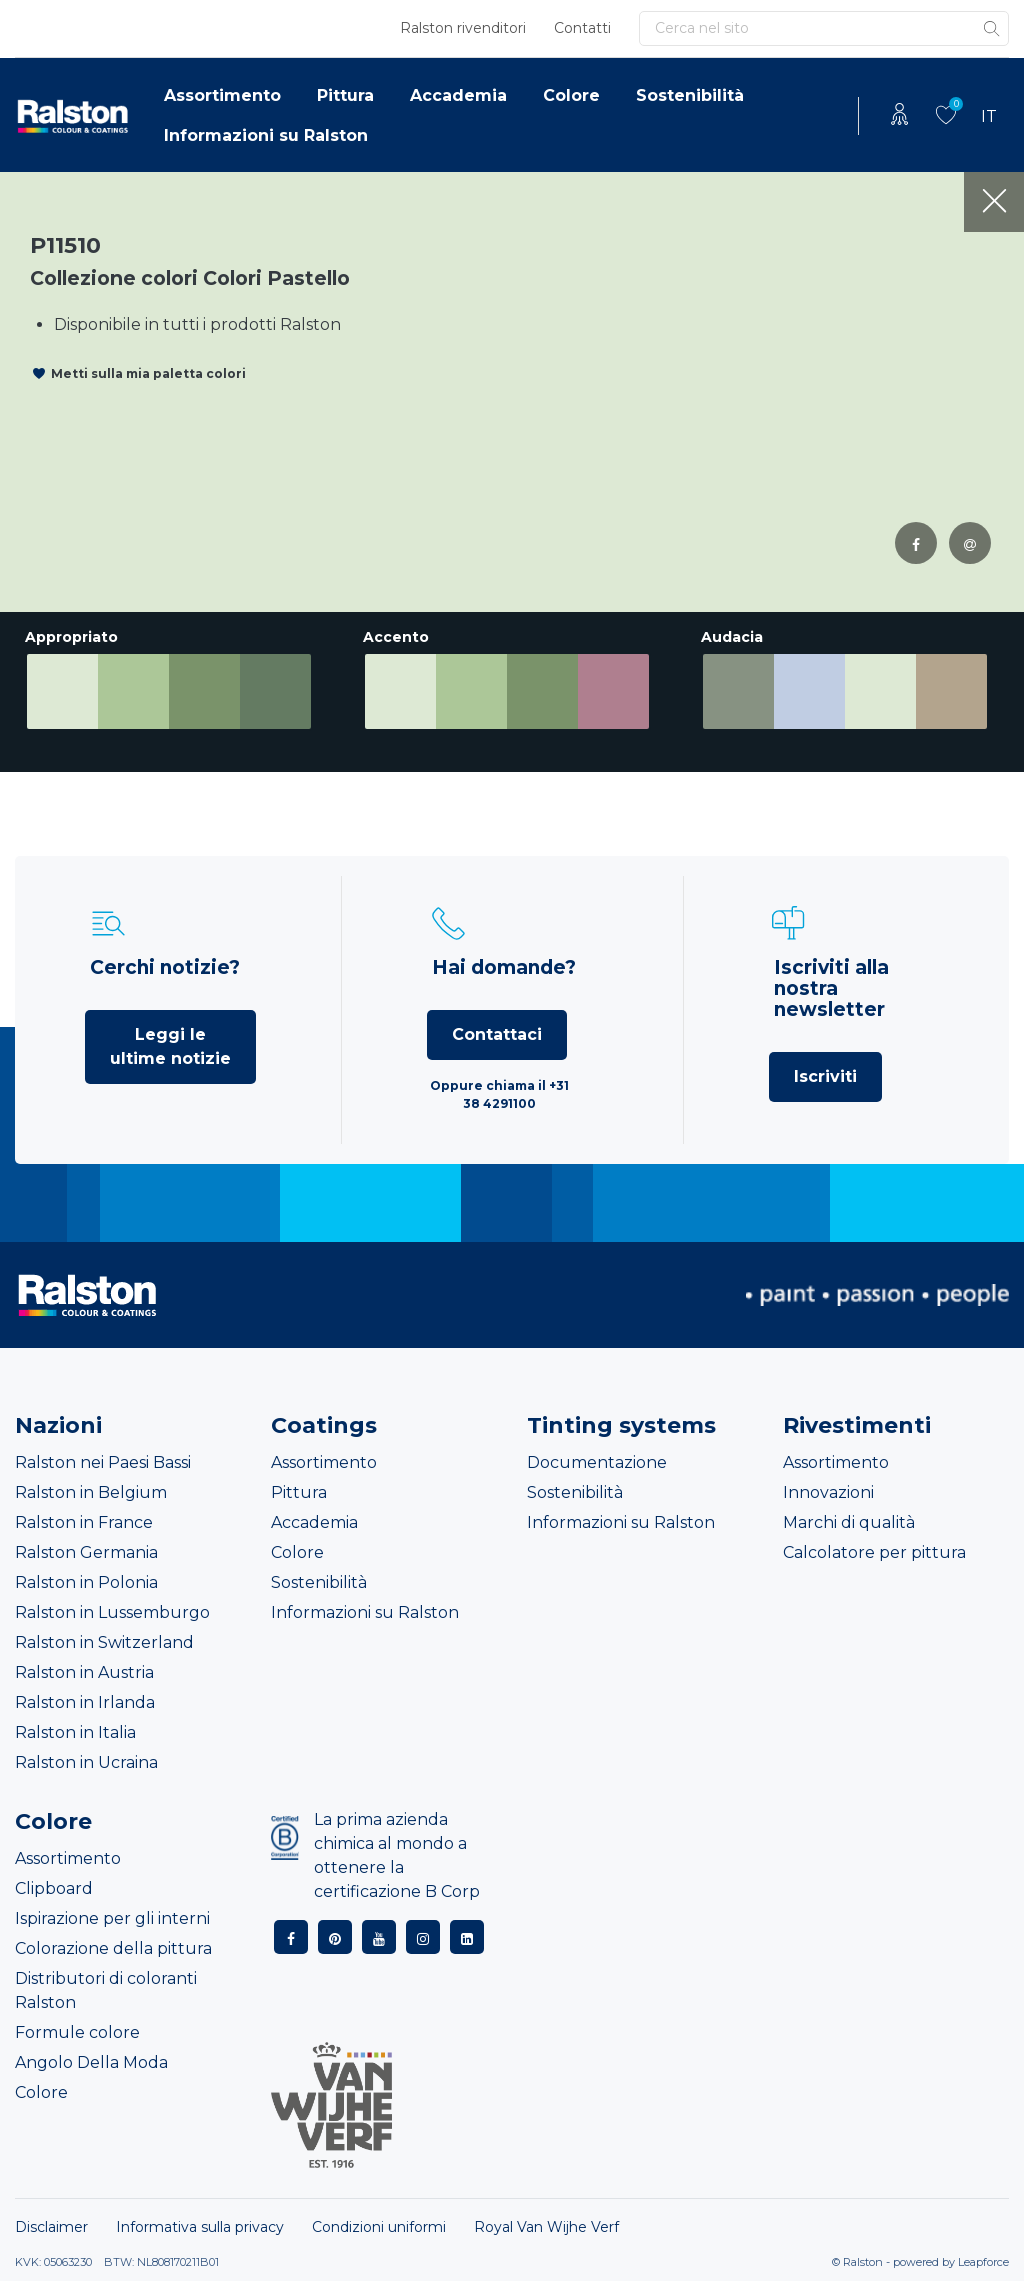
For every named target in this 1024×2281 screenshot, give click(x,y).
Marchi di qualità (849, 1522)
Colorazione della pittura (113, 1948)
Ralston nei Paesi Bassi (103, 1462)
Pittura (345, 95)
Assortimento (222, 95)
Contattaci (497, 1034)
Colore (571, 95)
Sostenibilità (690, 95)
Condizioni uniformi (379, 2227)
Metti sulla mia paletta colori (148, 373)
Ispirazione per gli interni (112, 1918)
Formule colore (77, 2032)
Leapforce (983, 2262)
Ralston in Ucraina (86, 1762)
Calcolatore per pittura (874, 1552)
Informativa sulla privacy (200, 2227)
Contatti (582, 28)
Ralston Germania (86, 1552)
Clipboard (54, 1888)
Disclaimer (51, 2227)
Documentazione (597, 1462)
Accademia (458, 95)
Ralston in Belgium (91, 1492)
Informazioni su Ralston (266, 135)
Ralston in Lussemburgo (112, 1612)
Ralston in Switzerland (104, 1642)
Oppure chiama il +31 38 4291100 (499, 1094)
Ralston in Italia (75, 1732)
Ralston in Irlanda (85, 1702)
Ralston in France (84, 1522)
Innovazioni (828, 1492)
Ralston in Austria (84, 1672)
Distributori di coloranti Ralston (106, 1990)
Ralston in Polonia (86, 1582)
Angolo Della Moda (91, 2062)
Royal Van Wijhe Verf (546, 2227)
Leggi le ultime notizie (170, 1046)
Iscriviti (825, 1076)
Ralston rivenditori (463, 28)
